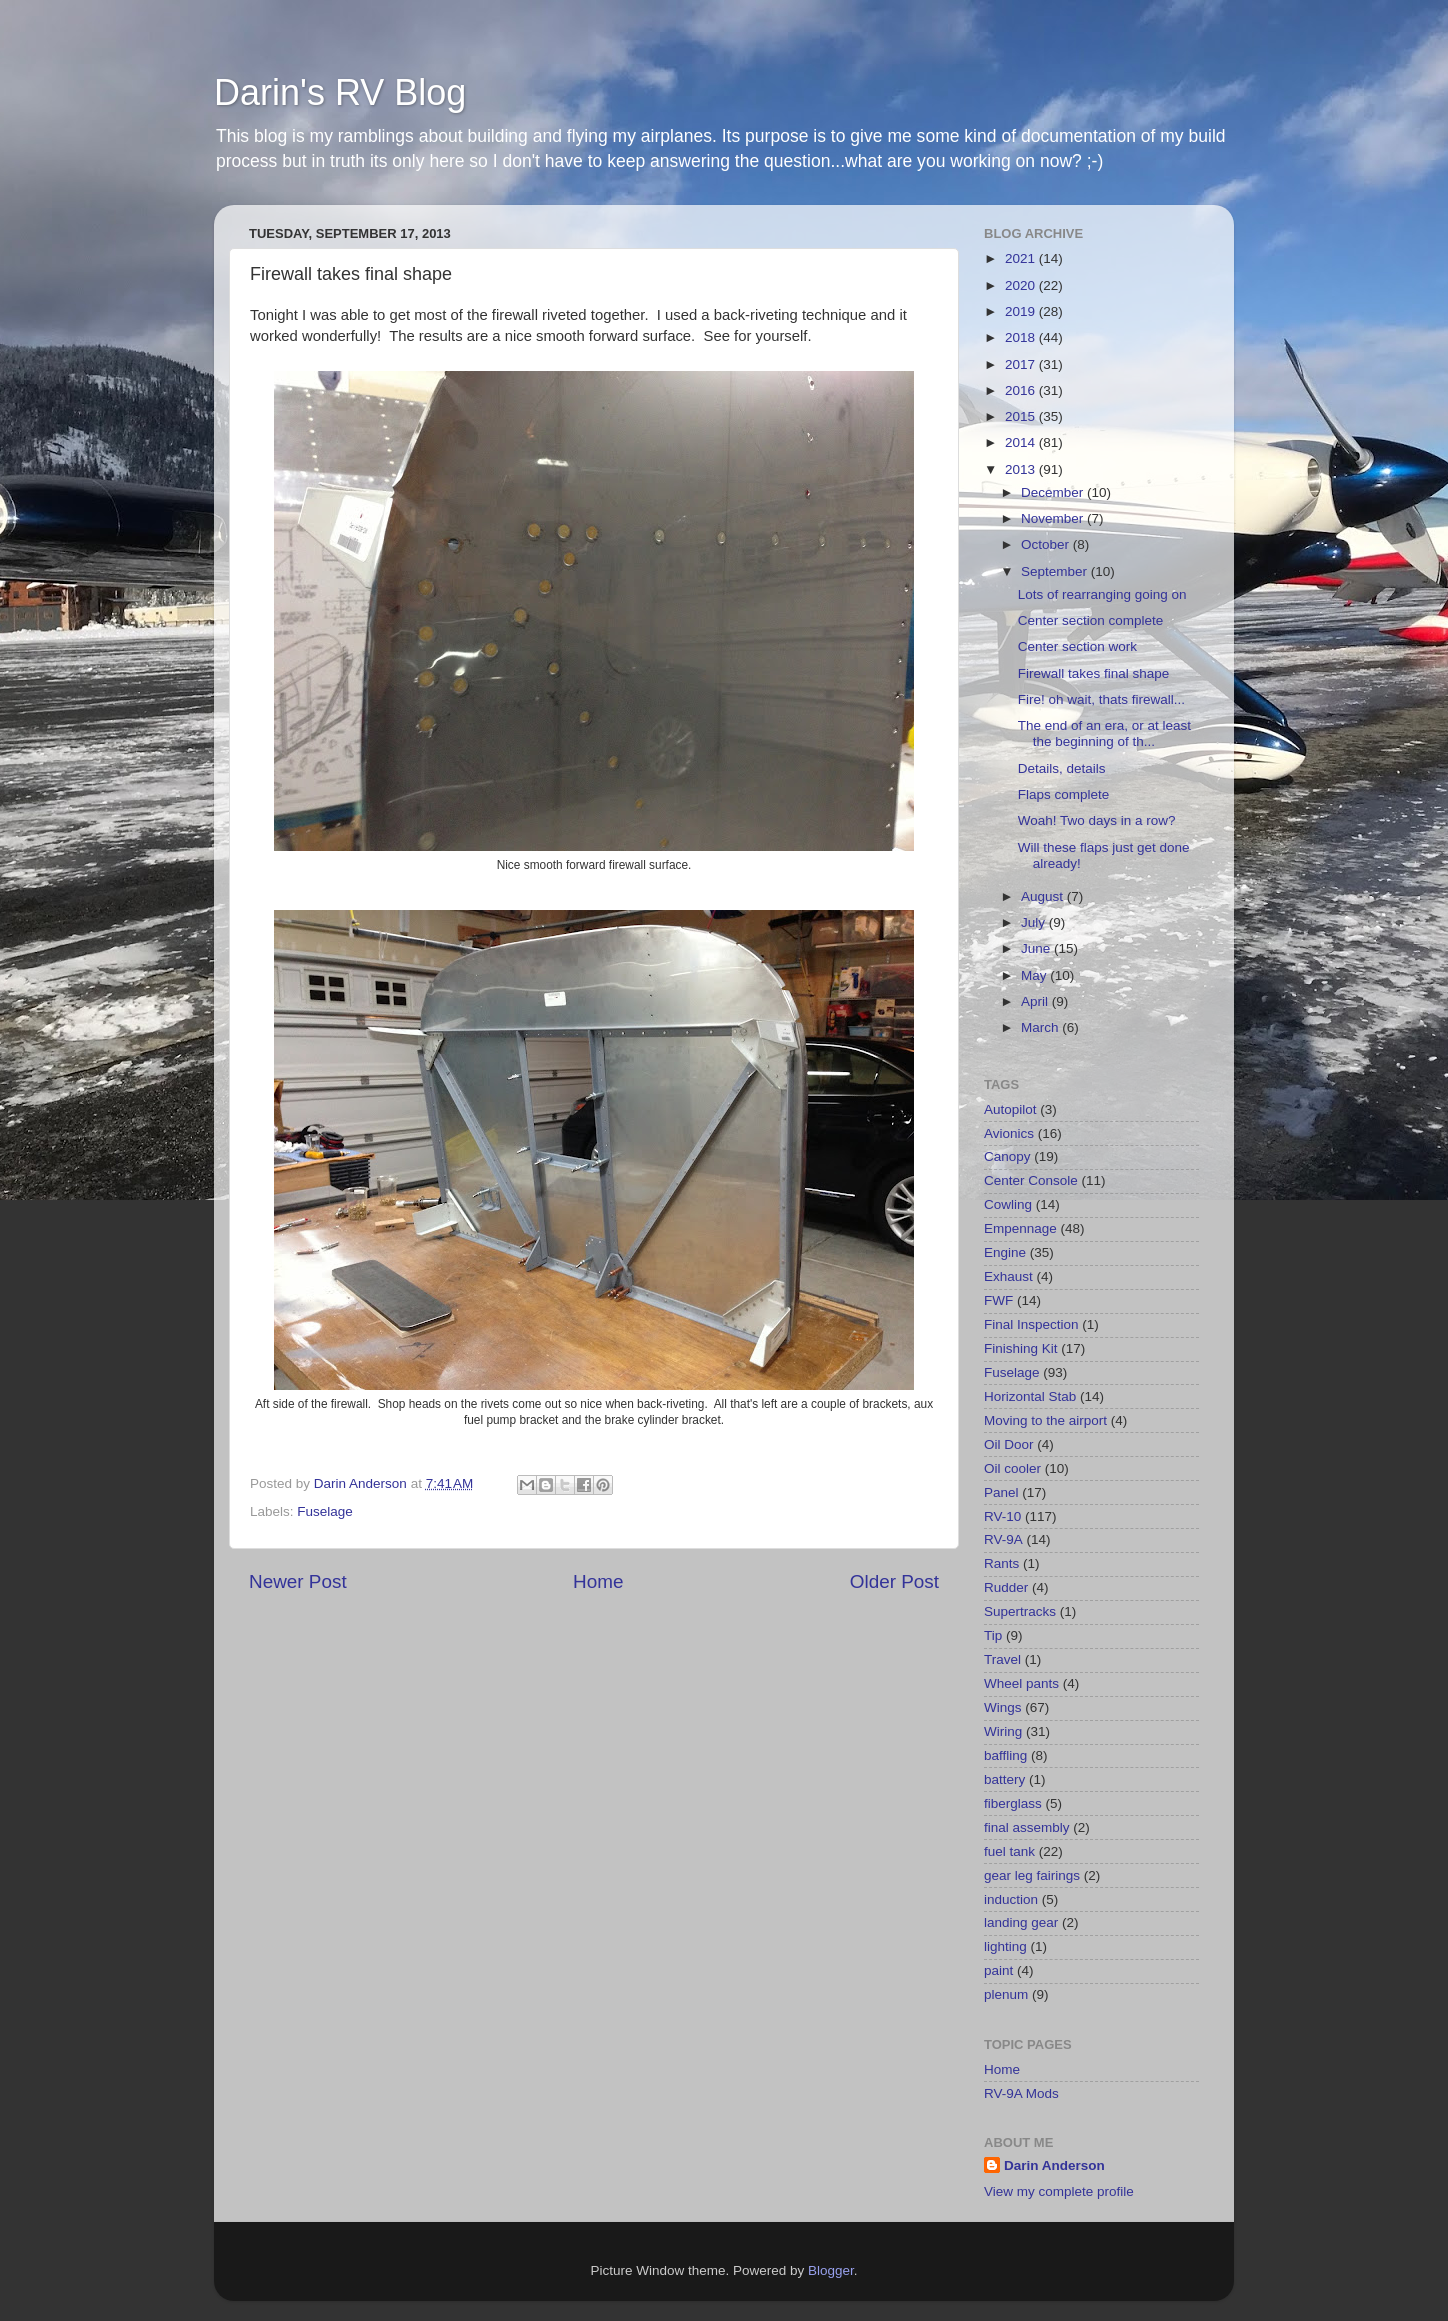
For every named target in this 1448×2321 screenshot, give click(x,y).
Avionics (1009, 1133)
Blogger (831, 2270)
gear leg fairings (1032, 1875)
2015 (1022, 416)
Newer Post (298, 1581)
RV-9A (1003, 1539)
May (1035, 975)
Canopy (1007, 1156)
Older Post (894, 1581)
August (1044, 896)
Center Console (1031, 1180)
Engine (1005, 1252)
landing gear (1021, 1922)
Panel (1001, 1492)
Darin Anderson (1054, 2165)
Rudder (1006, 1587)
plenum (1006, 1994)
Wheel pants (1021, 1683)
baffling (1005, 1755)
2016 (1022, 390)
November (1054, 518)
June (1037, 948)
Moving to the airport (1045, 1420)
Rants (1001, 1563)
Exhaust (1008, 1276)
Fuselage (325, 1511)
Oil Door (1009, 1444)
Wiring (1003, 1731)
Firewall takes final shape (1094, 673)
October (1047, 544)
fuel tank (1009, 1851)
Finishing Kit (1021, 1348)
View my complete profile (1059, 2191)
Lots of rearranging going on (1102, 594)
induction (1011, 1899)
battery (1004, 1779)
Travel (1002, 1659)
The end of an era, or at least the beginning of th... (1104, 733)
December (1054, 492)
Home (598, 1581)
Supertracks (1020, 1611)
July (1035, 922)
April (1036, 1001)
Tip (993, 1635)
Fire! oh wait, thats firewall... (1101, 699)
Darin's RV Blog (340, 92)
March (1041, 1027)
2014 (1022, 442)
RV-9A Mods (1021, 2093)
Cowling (1008, 1204)
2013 (1022, 469)
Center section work (1077, 646)
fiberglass (1013, 1803)
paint (998, 1970)
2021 (1022, 258)
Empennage (1020, 1228)
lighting (1005, 1946)
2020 (1022, 285)
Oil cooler (1012, 1468)
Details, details (1062, 768)
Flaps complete (1064, 794)
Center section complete (1091, 620)
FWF (998, 1300)
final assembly (1027, 1827)
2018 (1022, 337)
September (1056, 571)
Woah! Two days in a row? (1097, 820)
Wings (1003, 1707)
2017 (1022, 364)
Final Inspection (1031, 1324)
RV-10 (1002, 1516)
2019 (1022, 311)
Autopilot (1010, 1109)
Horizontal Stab (1030, 1396)
